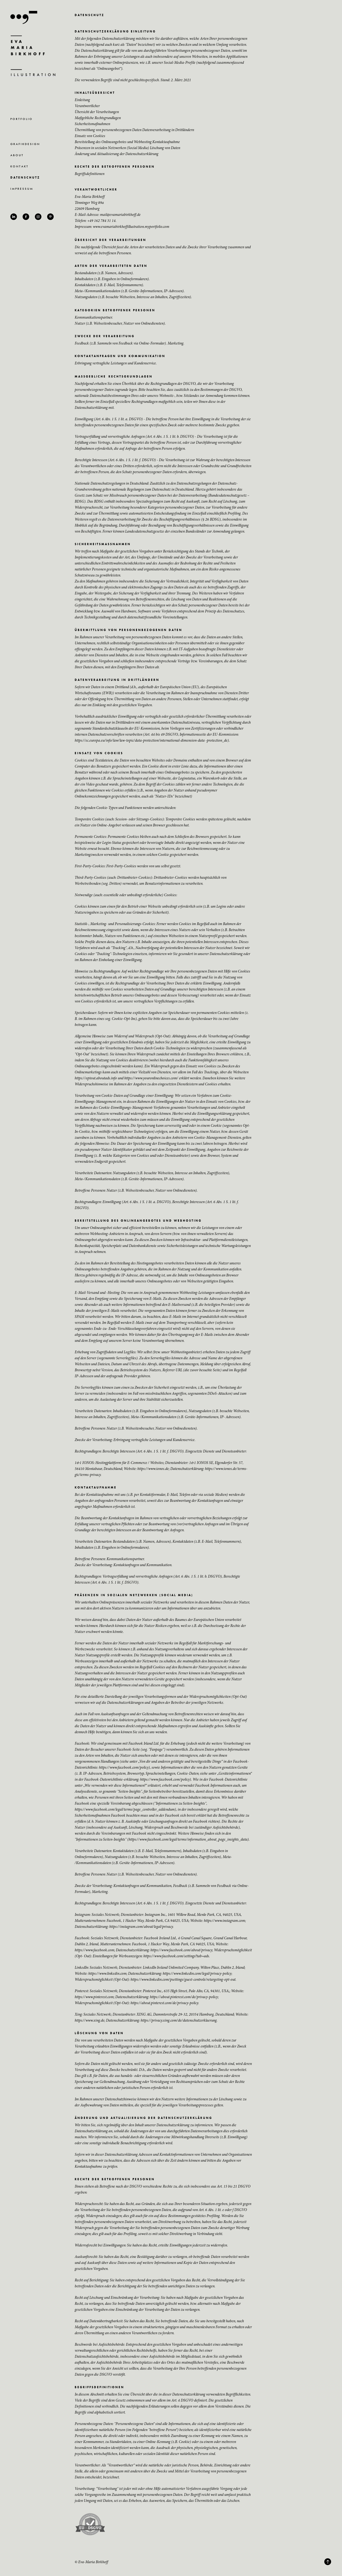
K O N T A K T (19, 166)
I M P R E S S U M (21, 189)
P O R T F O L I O (21, 119)
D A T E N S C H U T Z (24, 177)
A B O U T (16, 155)
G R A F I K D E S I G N (24, 144)
